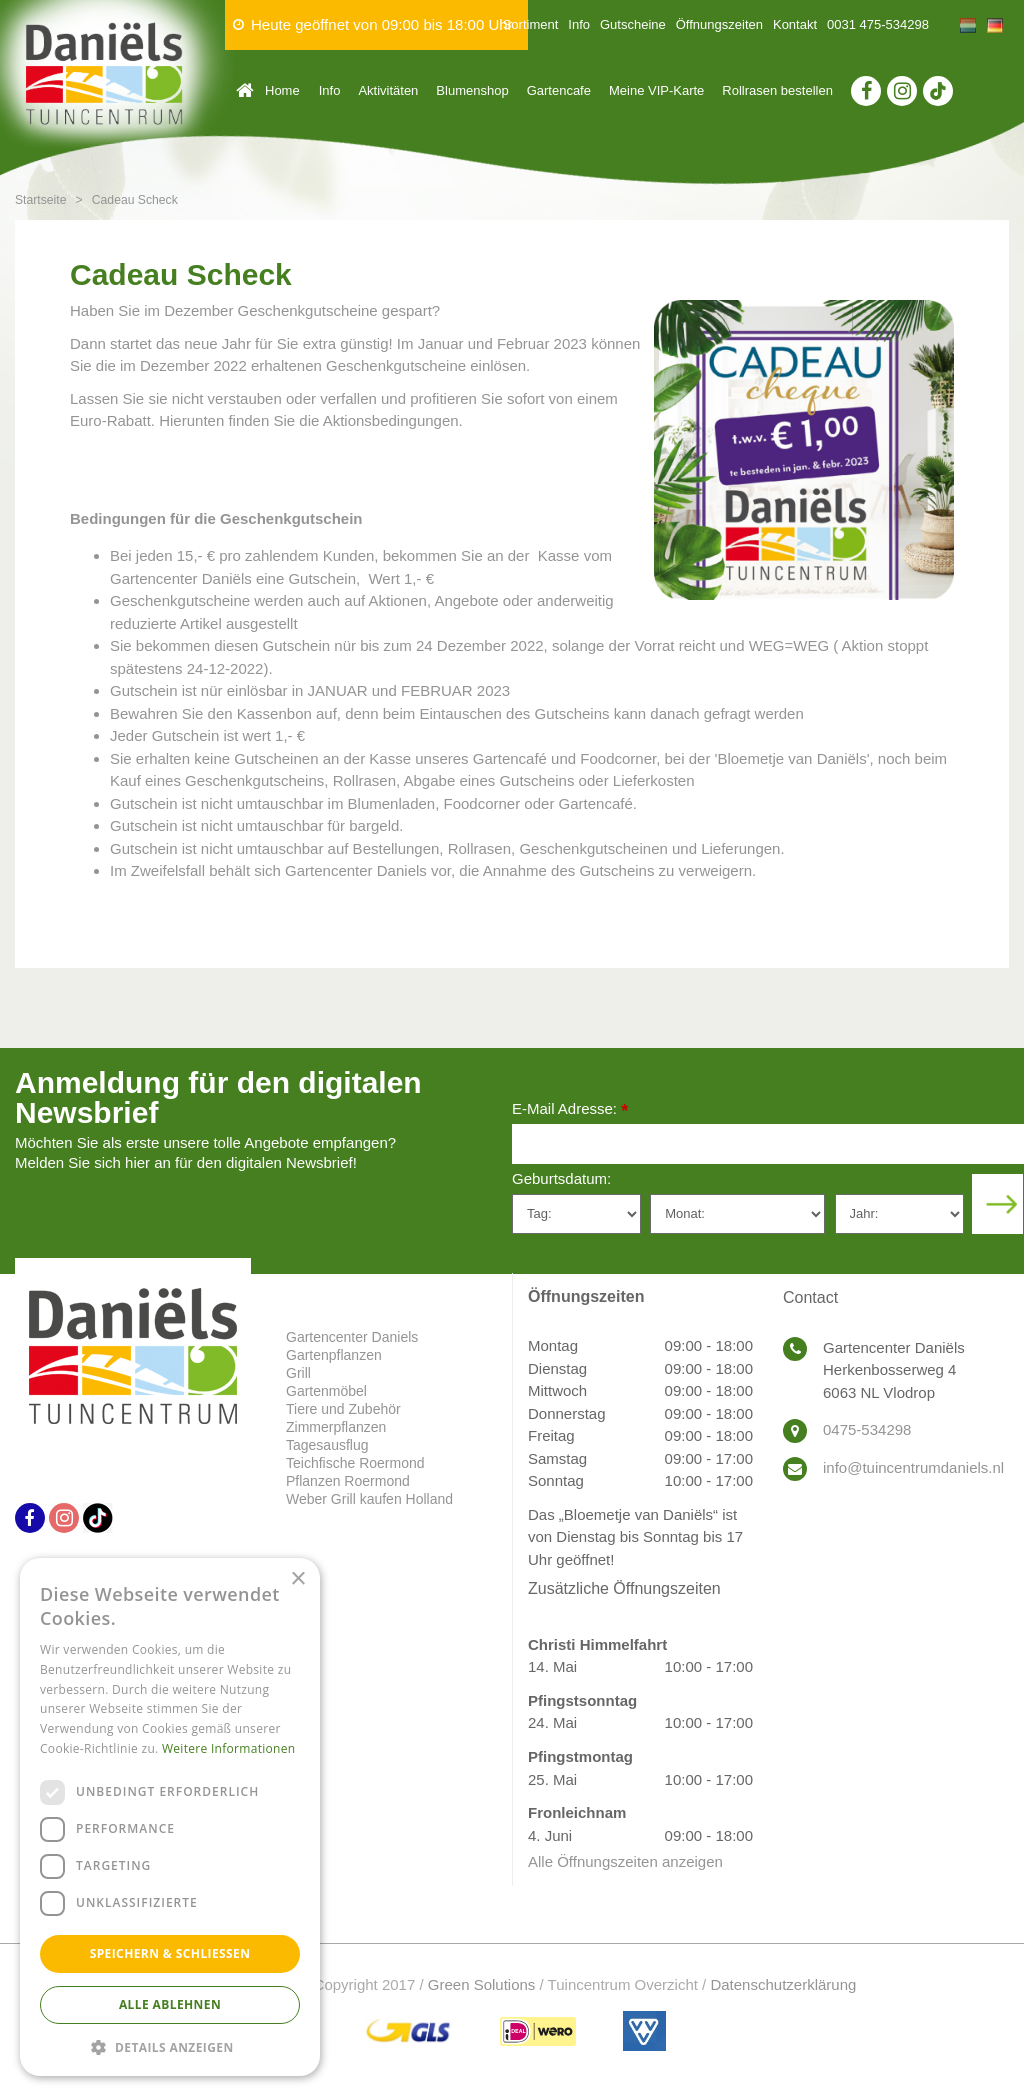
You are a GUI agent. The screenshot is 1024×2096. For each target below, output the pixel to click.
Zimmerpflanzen (336, 1427)
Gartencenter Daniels (352, 1337)
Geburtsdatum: (561, 1178)
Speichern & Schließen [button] (170, 1953)
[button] (170, 2046)
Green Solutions (482, 1984)
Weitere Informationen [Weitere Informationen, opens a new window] (229, 1748)
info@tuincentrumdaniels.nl (913, 1467)
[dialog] (170, 1817)
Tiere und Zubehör (343, 1409)
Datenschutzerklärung (783, 1984)
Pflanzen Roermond (348, 1481)
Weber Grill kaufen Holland (369, 1499)
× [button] (297, 1579)
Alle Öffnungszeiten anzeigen (625, 1861)
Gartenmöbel (326, 1391)
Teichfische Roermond (355, 1463)
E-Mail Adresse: (570, 1110)
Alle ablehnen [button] (170, 2004)
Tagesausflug (327, 1445)
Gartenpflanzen (334, 1355)
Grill (298, 1373)
